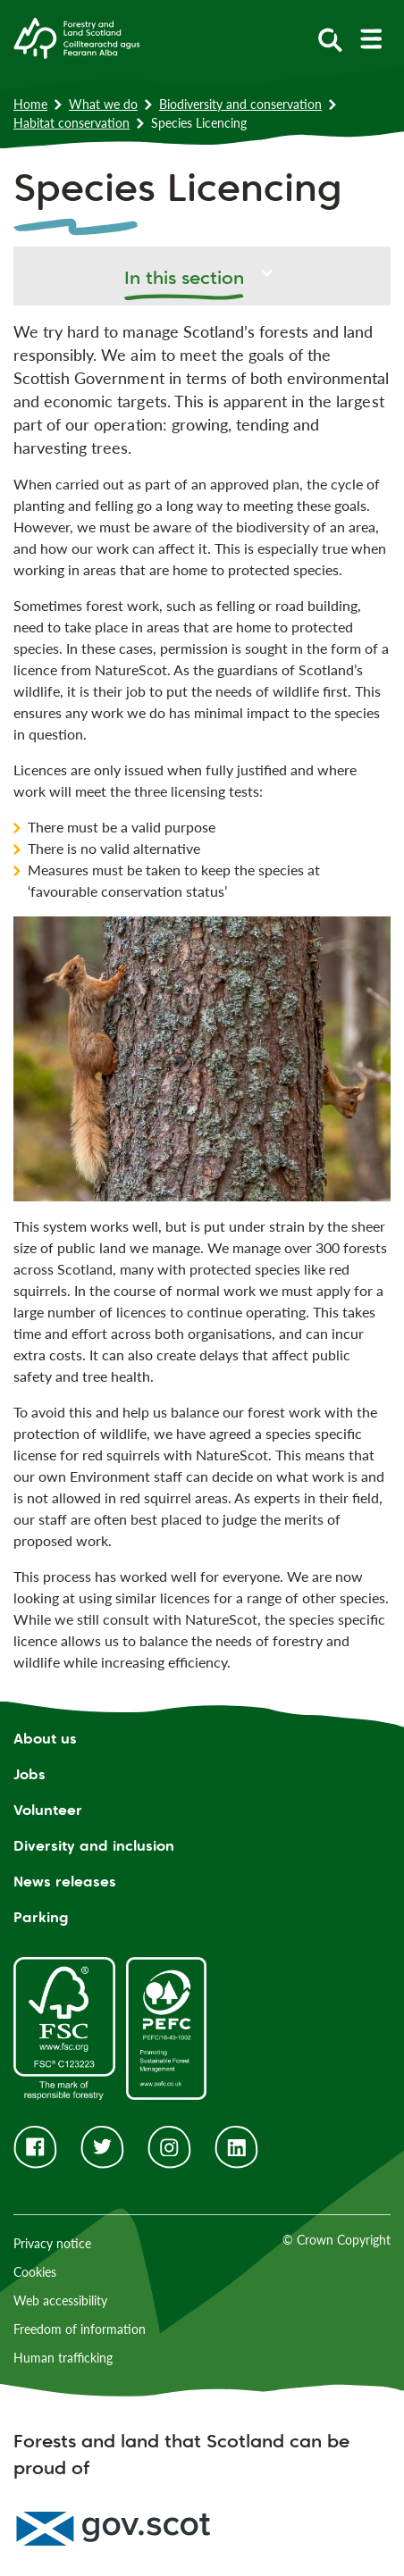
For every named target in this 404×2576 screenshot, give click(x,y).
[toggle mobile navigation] (370, 38)
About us (45, 1738)
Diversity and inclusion (93, 1845)
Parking (41, 1917)
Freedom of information (79, 2329)
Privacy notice (52, 2243)
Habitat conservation (71, 122)
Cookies (34, 2271)
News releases (64, 1881)
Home (30, 104)
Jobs (29, 1774)
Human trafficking (63, 2357)
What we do (103, 104)
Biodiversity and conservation (240, 104)
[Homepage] (76, 37)
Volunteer (47, 1810)
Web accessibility (60, 2300)
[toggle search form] (330, 38)
